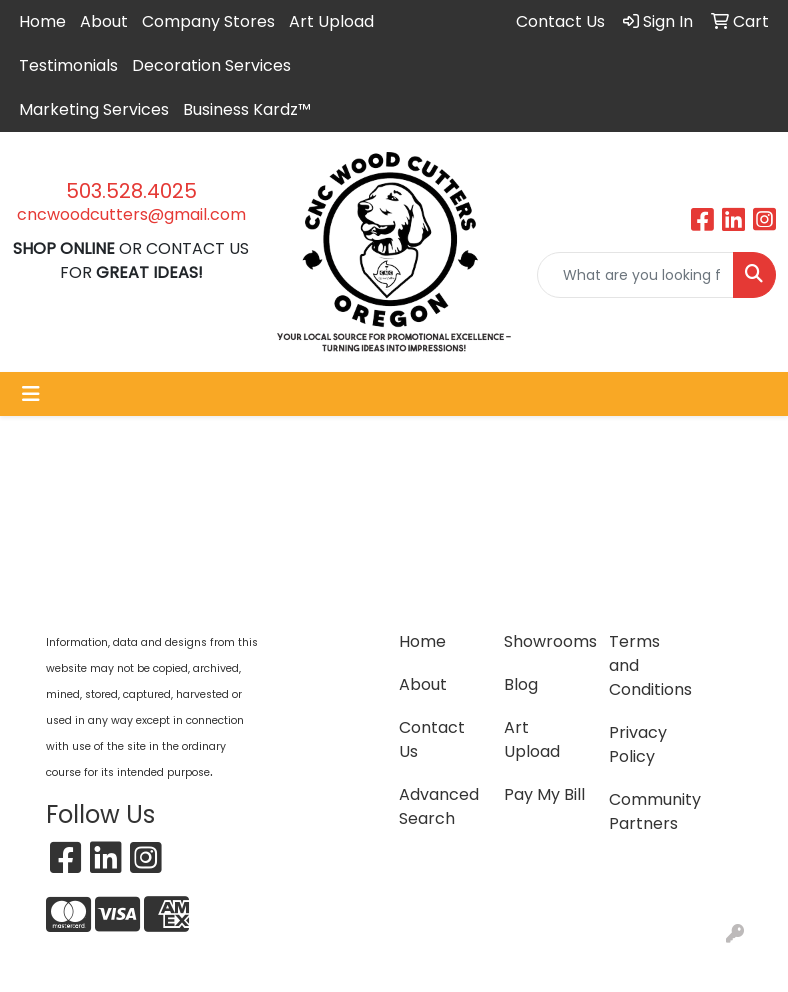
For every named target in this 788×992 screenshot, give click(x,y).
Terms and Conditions (649, 665)
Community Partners (649, 811)
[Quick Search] (635, 275)
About (104, 21)
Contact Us (432, 739)
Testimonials (68, 65)
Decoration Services (211, 65)
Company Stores (208, 21)
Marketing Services (94, 109)
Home (42, 21)
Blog (521, 684)
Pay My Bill (544, 794)
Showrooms (544, 641)
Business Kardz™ (247, 109)
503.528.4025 (131, 191)
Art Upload (331, 21)
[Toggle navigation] (31, 394)
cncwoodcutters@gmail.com (131, 214)
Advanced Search (439, 806)
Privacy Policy (638, 744)
